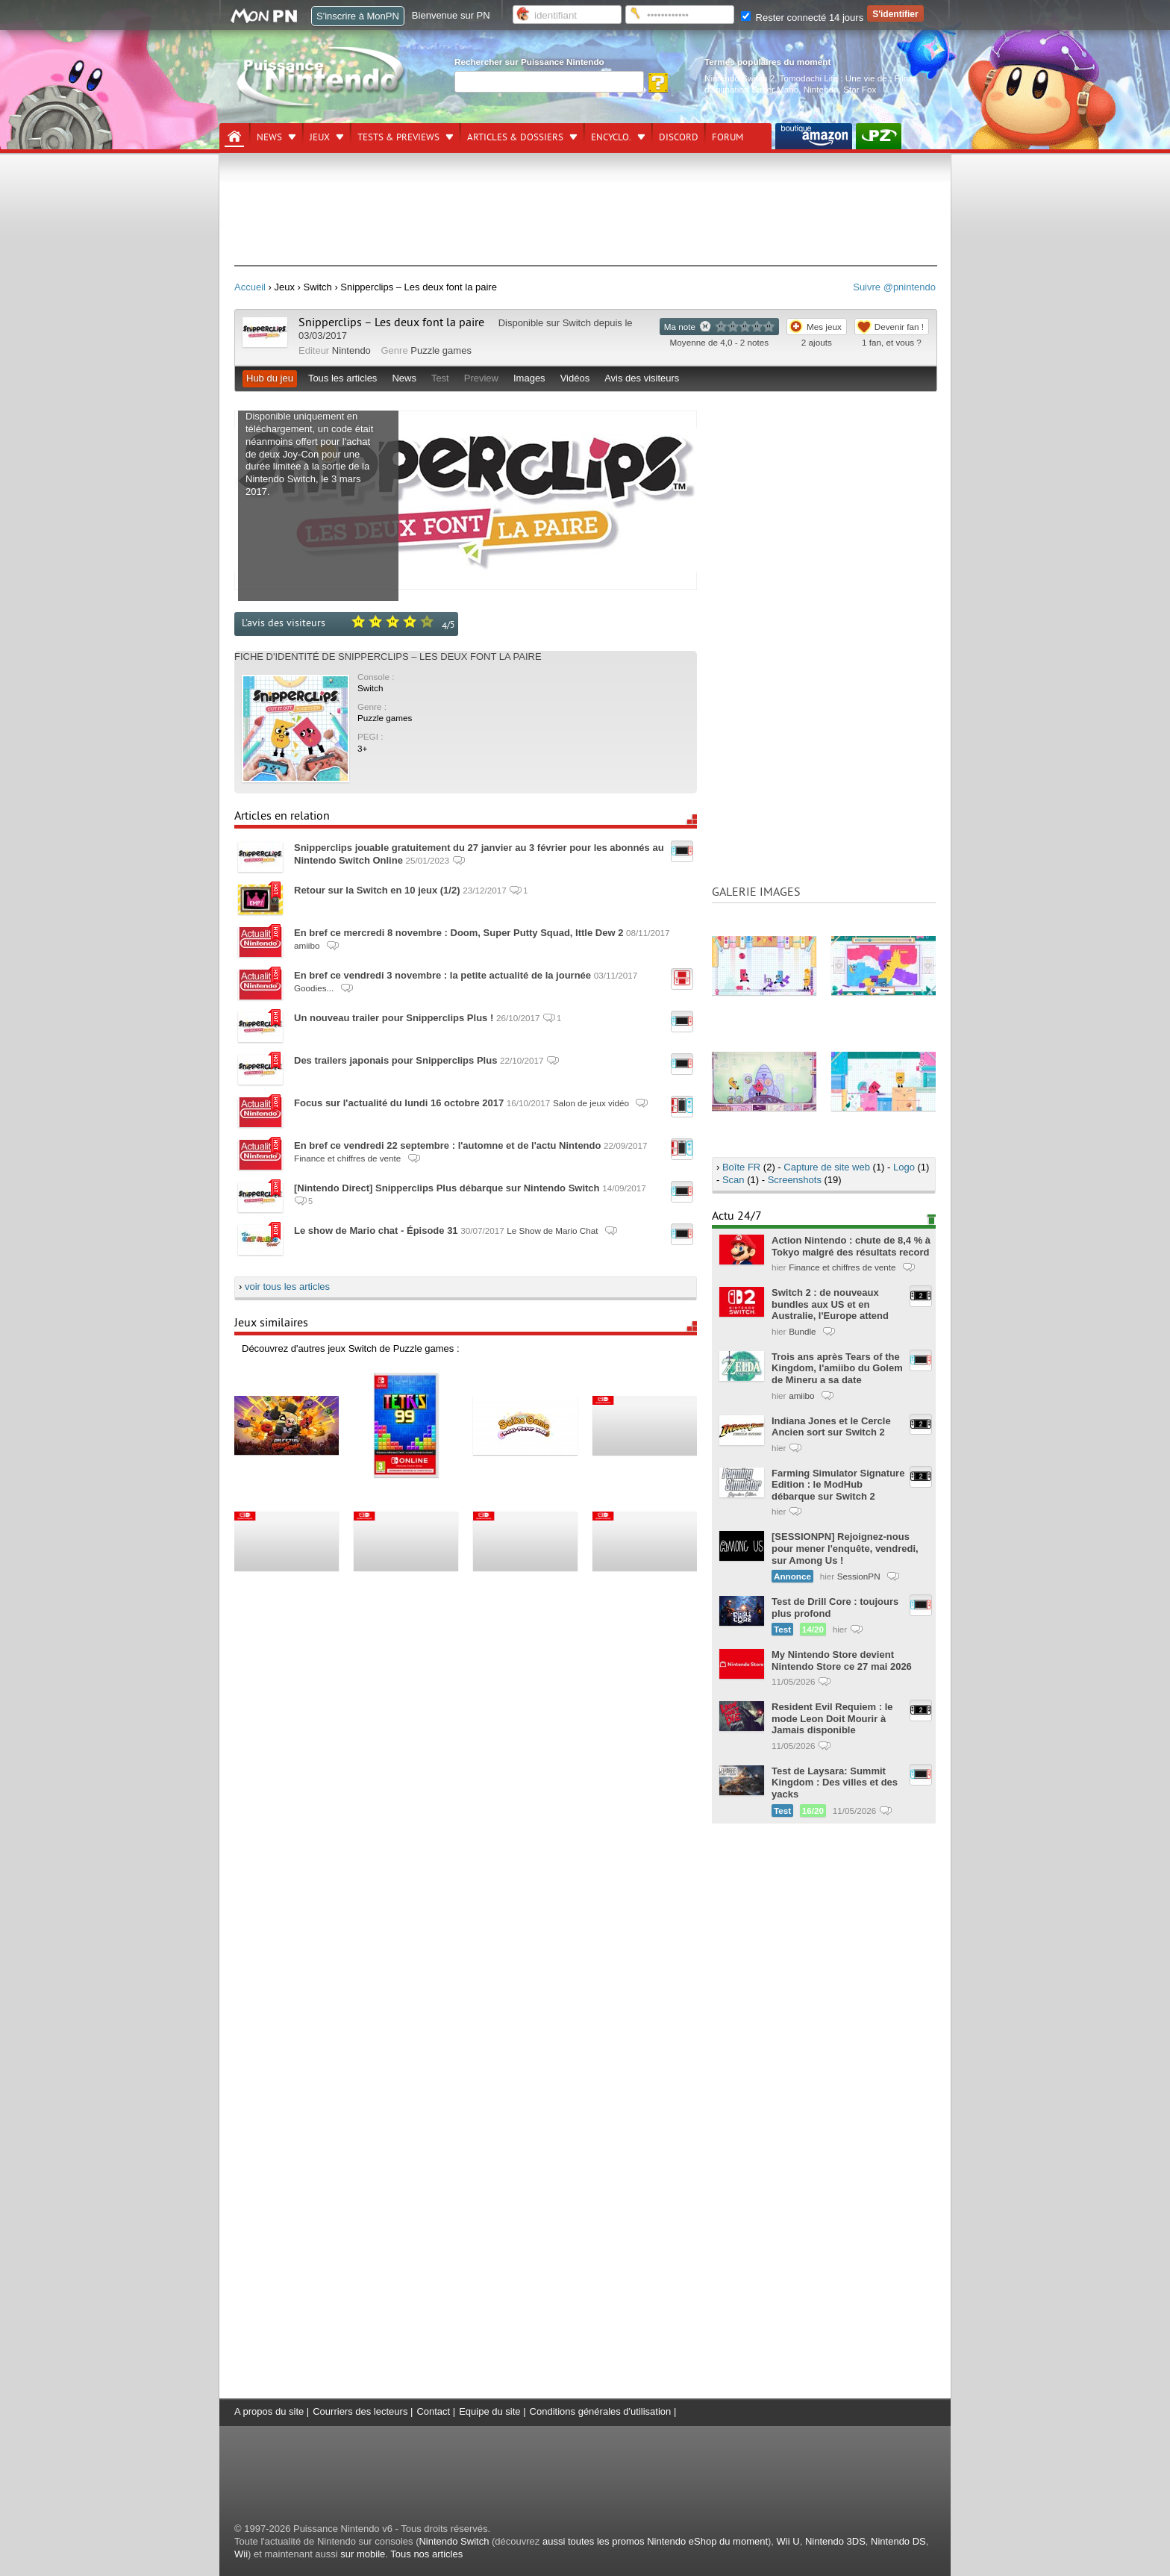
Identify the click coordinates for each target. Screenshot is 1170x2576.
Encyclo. (611, 137)
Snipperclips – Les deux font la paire (391, 322)
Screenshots (795, 1179)
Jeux (320, 137)
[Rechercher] (549, 82)
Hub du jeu (269, 378)
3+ (362, 748)
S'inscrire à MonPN (357, 16)
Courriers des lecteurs (360, 2411)
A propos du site (269, 2411)
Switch (577, 322)
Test (440, 378)
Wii (241, 2554)
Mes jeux (824, 326)
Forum (727, 137)
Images (529, 378)
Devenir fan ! (899, 326)
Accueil (250, 287)
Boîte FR (741, 1167)
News (269, 137)
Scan (733, 1179)
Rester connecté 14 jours (802, 17)
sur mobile (362, 2554)
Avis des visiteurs (641, 378)
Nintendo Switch (454, 2541)
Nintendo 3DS (835, 2541)
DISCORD (678, 137)
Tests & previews (398, 137)
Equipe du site (489, 2411)
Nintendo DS (898, 2541)
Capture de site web (826, 1167)
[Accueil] (234, 136)
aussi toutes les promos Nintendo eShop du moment (655, 2541)
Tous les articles (342, 378)
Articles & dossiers (515, 137)
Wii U (788, 2541)
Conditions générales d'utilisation (601, 2411)
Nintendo (821, 89)
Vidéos (575, 378)
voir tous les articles (287, 1286)
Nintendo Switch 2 (739, 78)
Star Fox (859, 89)
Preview (481, 378)
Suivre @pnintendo (894, 287)
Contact (433, 2411)
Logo (904, 1167)
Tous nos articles (426, 2554)
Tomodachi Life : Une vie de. (834, 78)
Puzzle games (441, 350)
